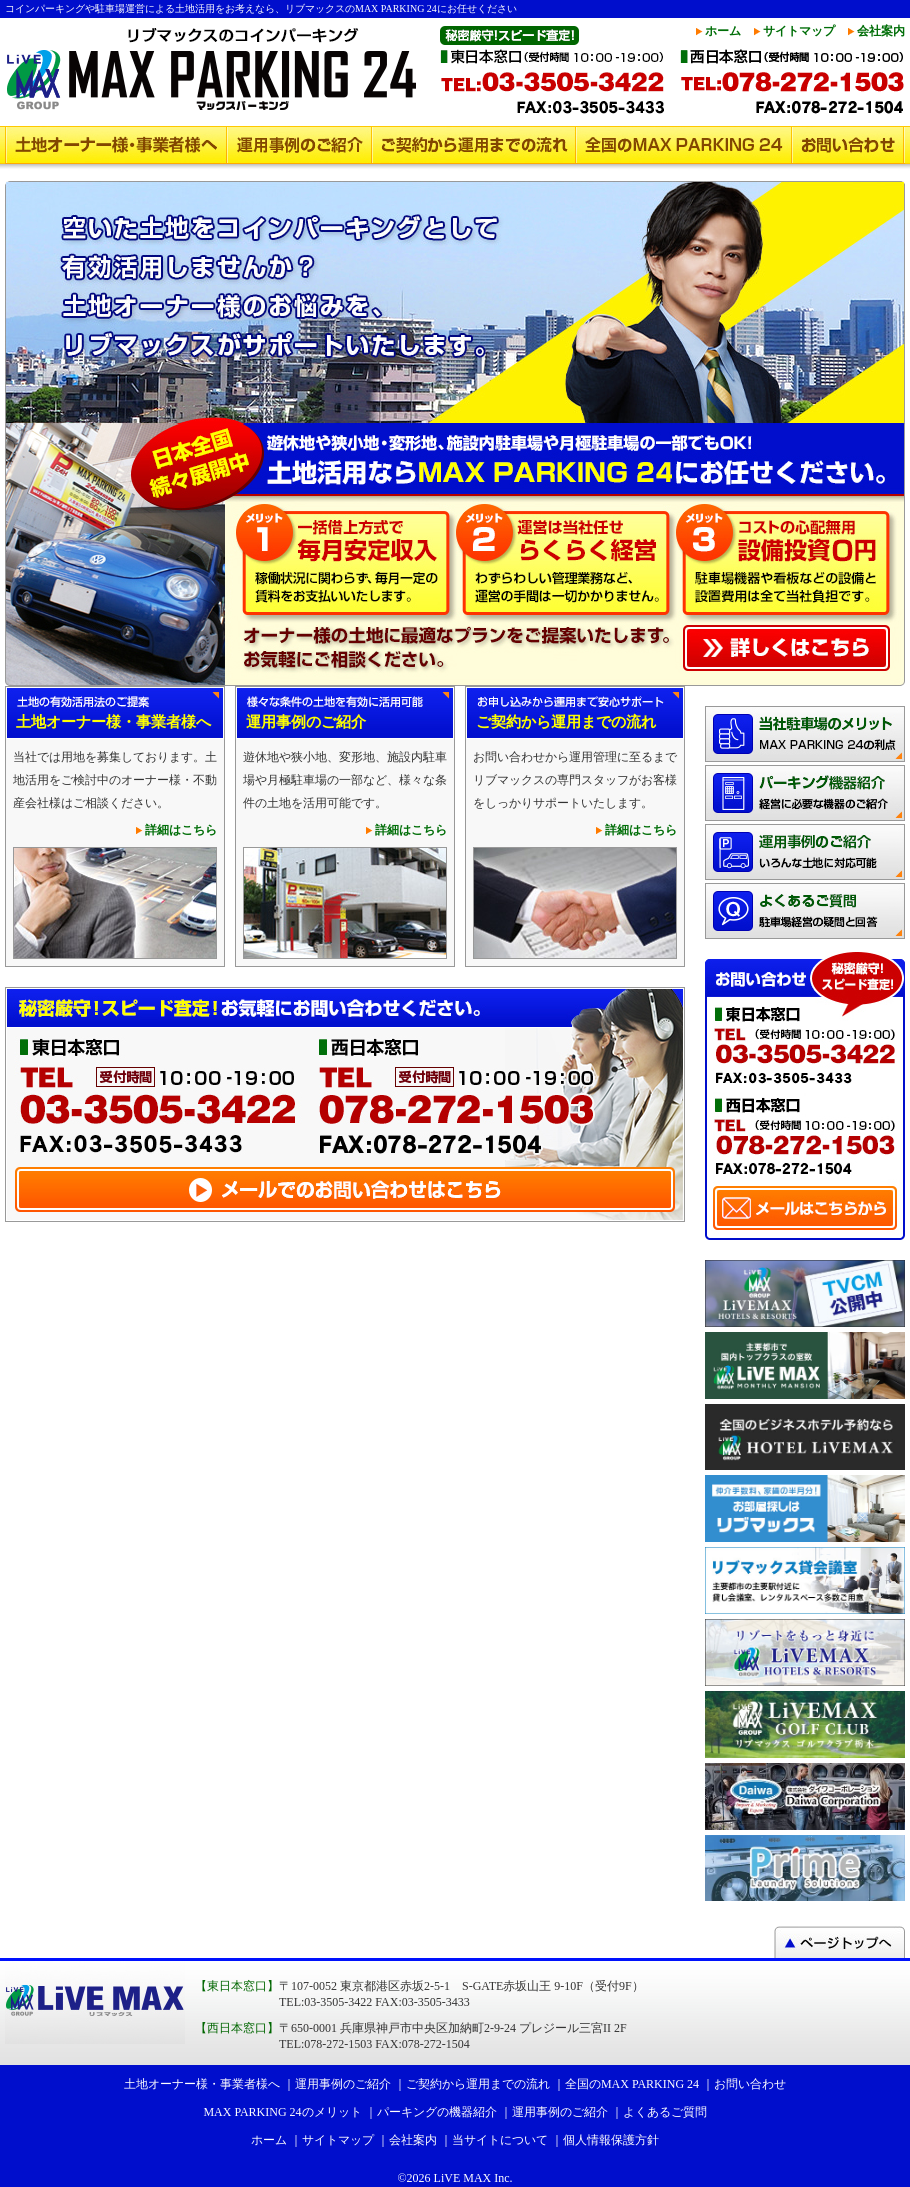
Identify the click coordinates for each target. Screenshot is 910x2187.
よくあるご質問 (665, 2112)
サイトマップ (799, 31)
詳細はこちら (181, 830)
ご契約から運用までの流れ (474, 145)
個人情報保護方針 (611, 2140)
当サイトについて (500, 2140)
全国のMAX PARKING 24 (684, 145)
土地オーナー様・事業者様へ (116, 145)
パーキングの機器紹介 (437, 2112)
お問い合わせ (848, 145)
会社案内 (881, 31)
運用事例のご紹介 (299, 145)
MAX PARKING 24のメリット (282, 2112)
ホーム (723, 31)
